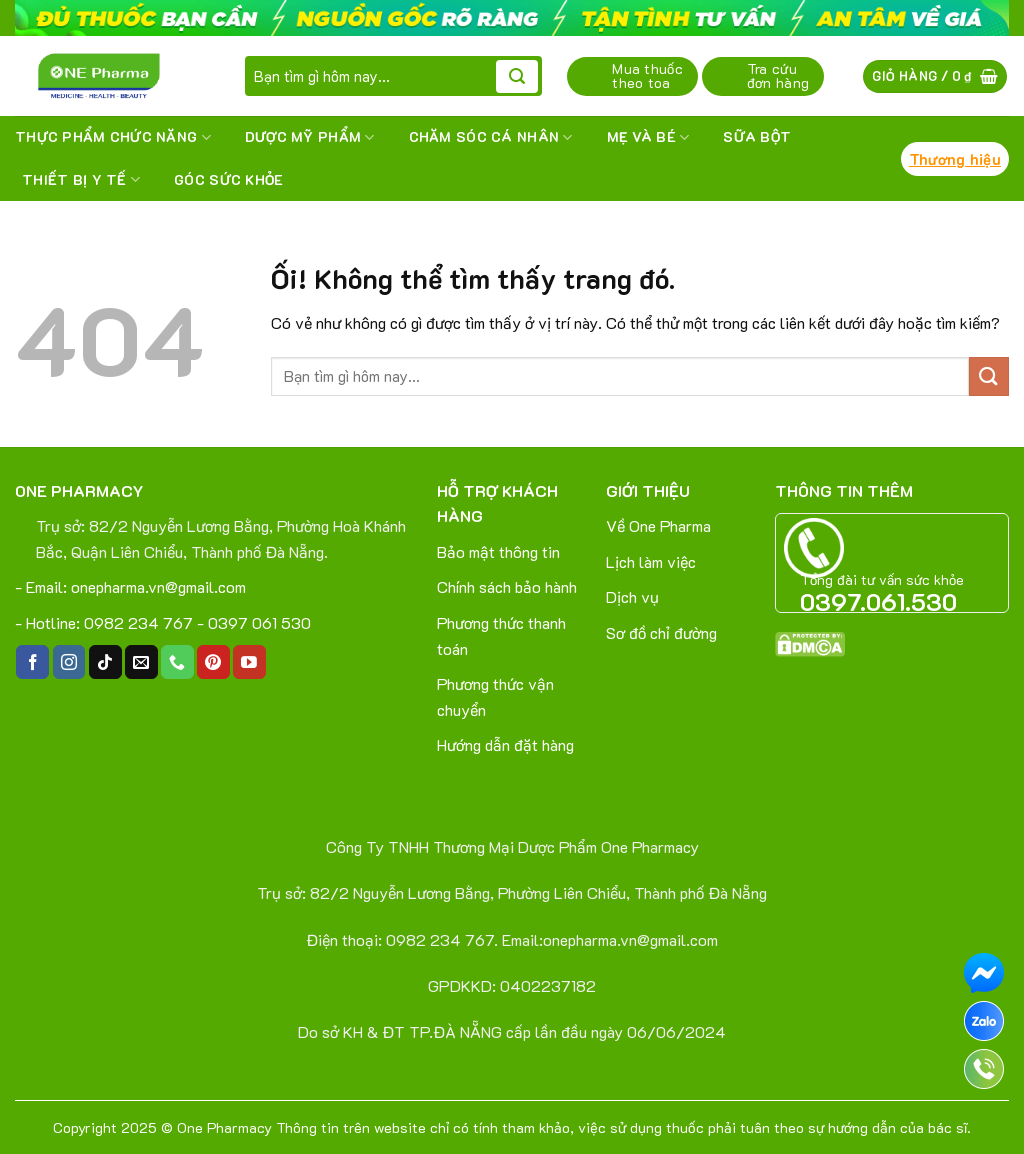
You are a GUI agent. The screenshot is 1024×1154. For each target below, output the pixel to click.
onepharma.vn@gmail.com (158, 586)
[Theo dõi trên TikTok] (105, 662)
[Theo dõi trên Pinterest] (213, 662)
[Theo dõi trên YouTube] (249, 662)
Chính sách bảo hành (507, 586)
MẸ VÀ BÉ (648, 137)
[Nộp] (517, 77)
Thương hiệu (955, 159)
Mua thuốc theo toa (647, 75)
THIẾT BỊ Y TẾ (81, 180)
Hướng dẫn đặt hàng (505, 744)
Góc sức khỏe (228, 179)
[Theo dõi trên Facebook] (32, 662)
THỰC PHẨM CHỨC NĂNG (113, 137)
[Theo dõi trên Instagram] (69, 662)
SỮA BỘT (757, 136)
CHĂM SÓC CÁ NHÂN (491, 137)
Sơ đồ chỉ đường (661, 632)
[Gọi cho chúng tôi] (177, 662)
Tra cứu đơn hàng (778, 75)
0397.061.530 (878, 601)
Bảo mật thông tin (498, 551)
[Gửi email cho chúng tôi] (141, 662)
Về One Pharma (658, 525)
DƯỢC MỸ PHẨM (310, 137)
